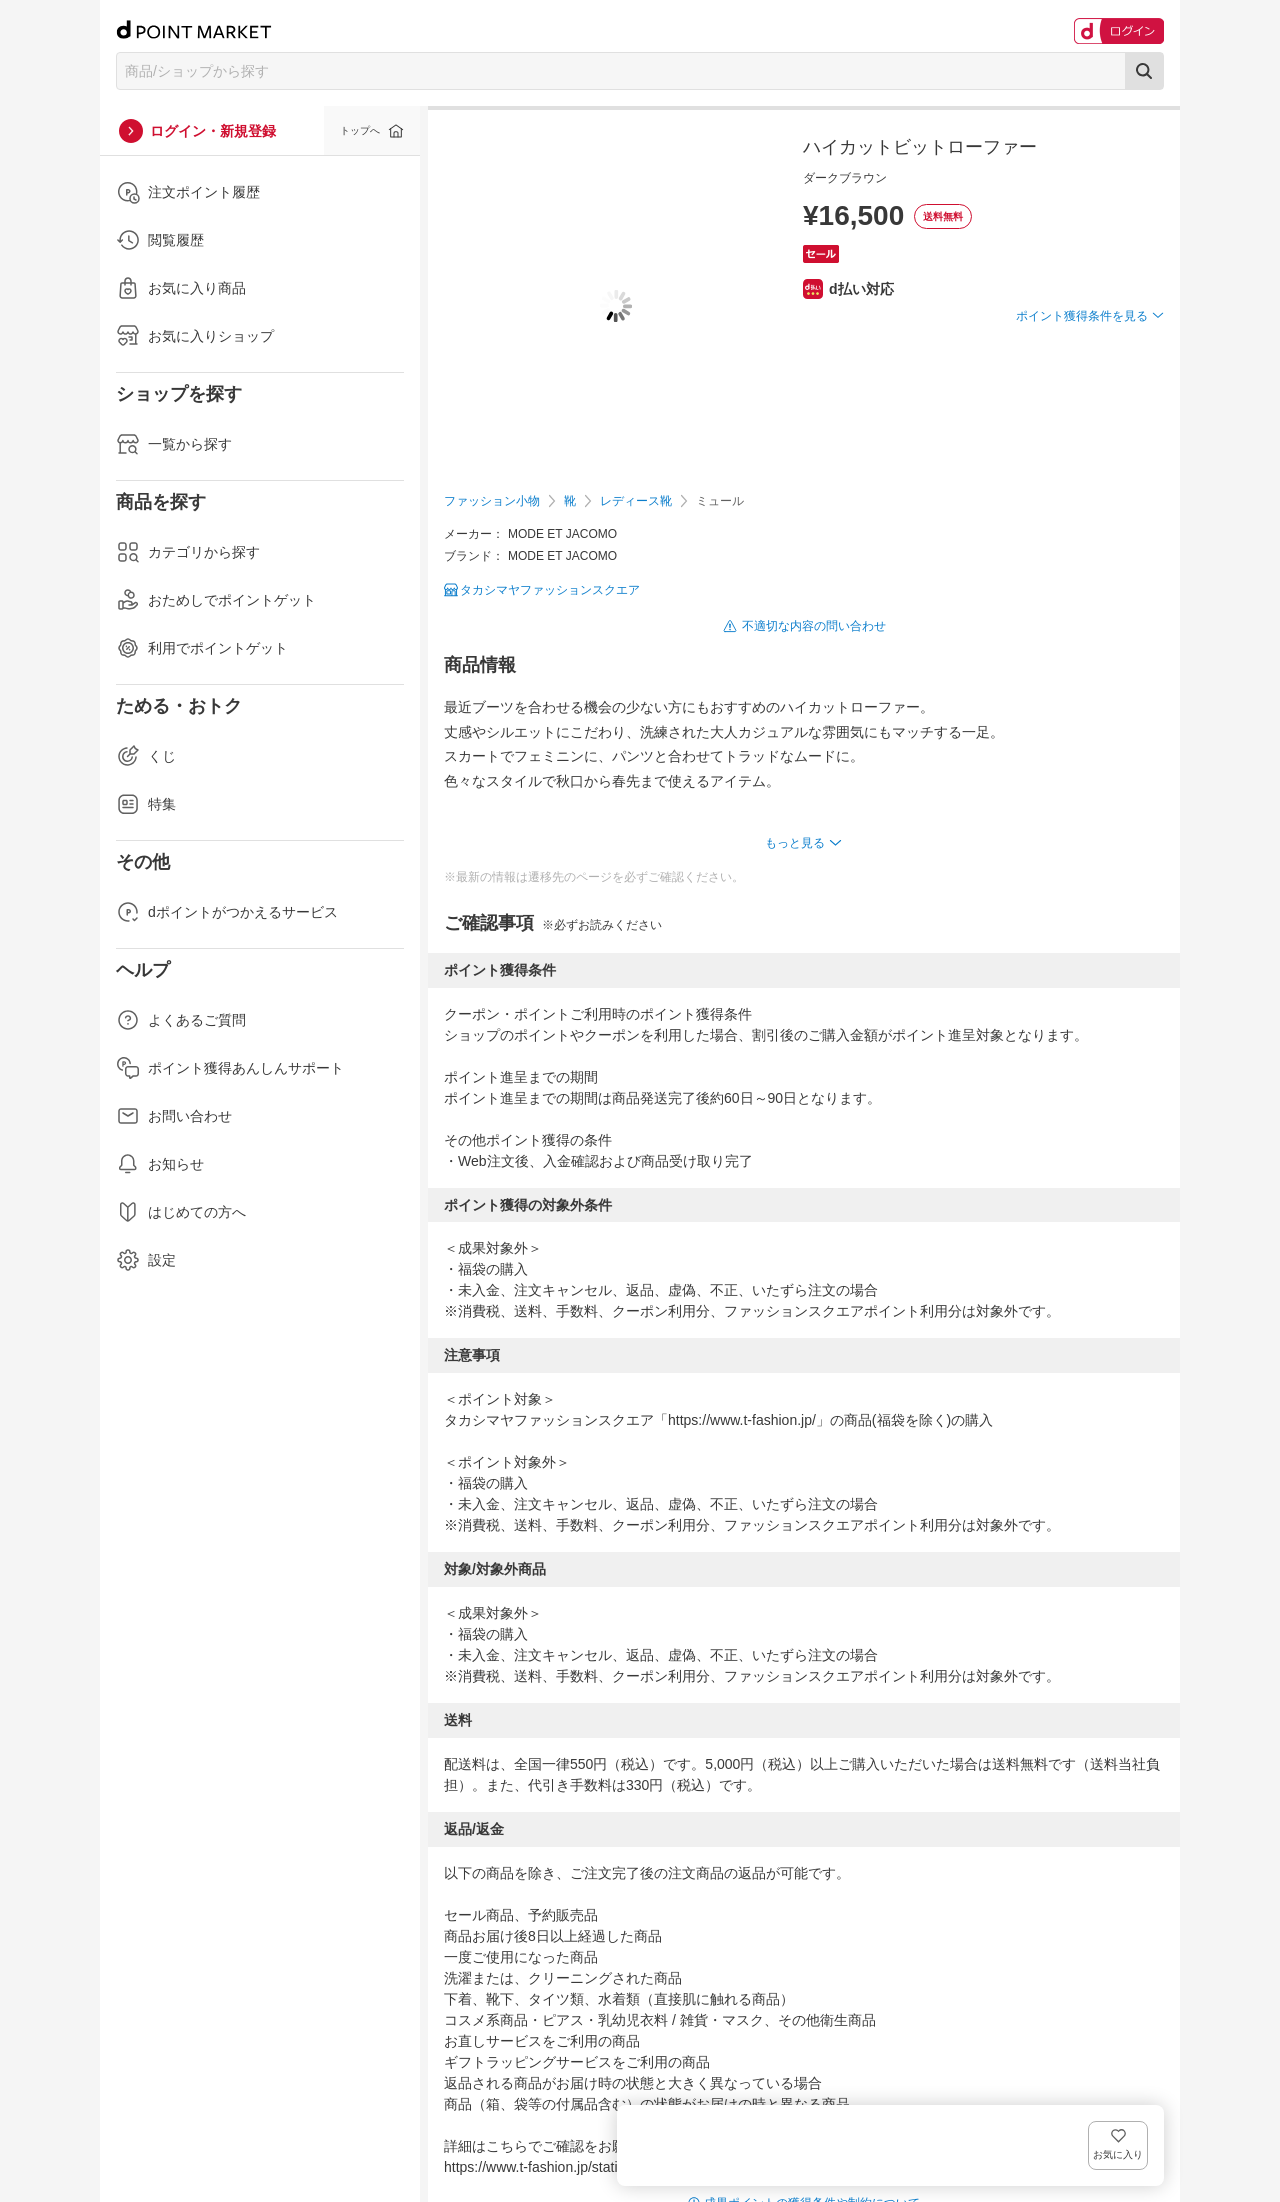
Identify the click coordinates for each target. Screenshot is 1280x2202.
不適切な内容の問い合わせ (814, 626)
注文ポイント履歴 (188, 192)
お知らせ (160, 1164)
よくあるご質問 (181, 1020)
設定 (146, 1260)
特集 (146, 804)
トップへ (360, 130)
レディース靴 (636, 501)
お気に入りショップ (195, 336)
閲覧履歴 (160, 240)
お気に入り (1134, 348)
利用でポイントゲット (202, 648)
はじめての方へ (181, 1212)
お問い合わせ (174, 1116)
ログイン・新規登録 (213, 131)
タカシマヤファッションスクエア (550, 590)
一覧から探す (174, 444)
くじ (146, 756)
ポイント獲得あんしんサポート (230, 1068)
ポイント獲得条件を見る (1082, 389)
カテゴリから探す (188, 552)
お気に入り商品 (181, 288)
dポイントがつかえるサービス (227, 912)
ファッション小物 (492, 501)
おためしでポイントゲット (216, 600)
